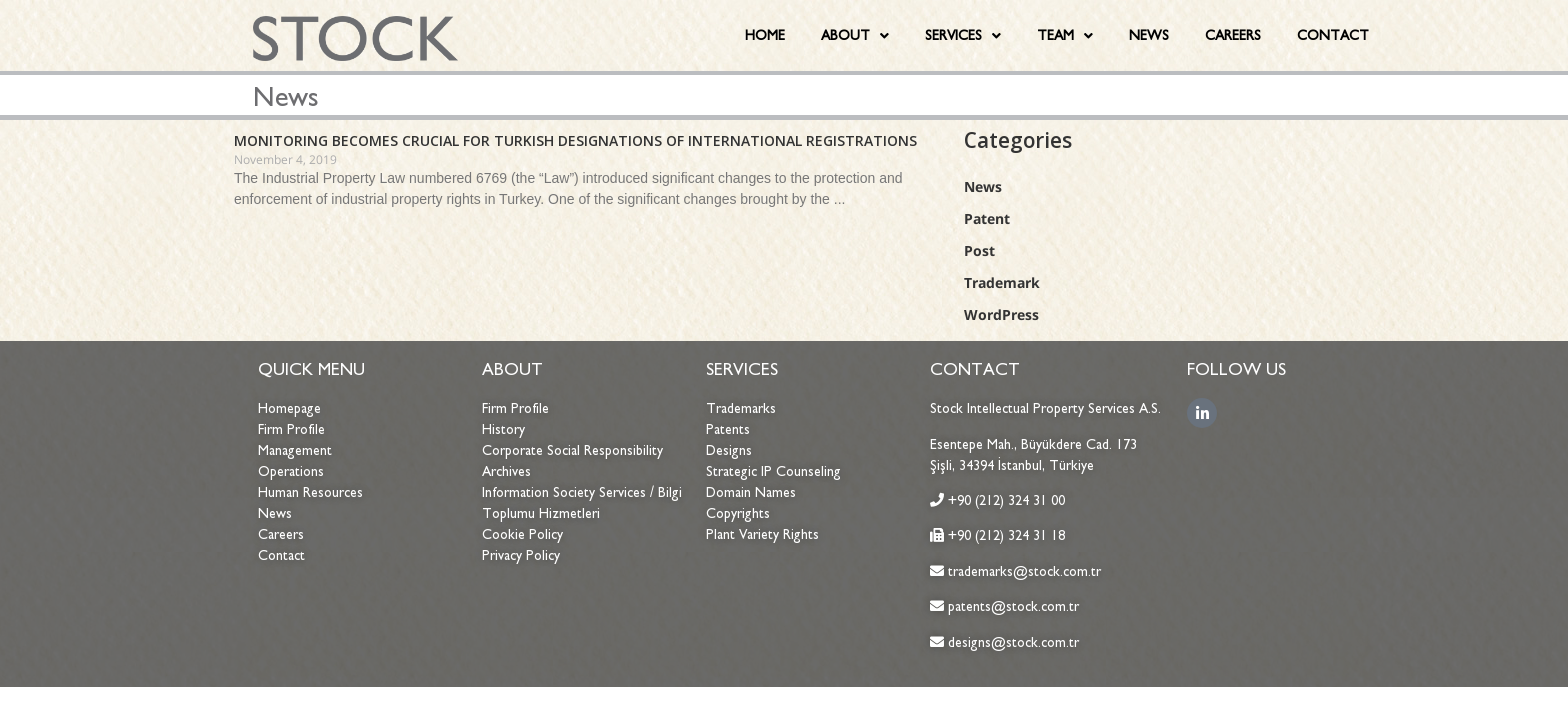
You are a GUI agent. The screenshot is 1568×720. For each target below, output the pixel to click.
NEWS (1149, 35)
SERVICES (963, 36)
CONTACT (1333, 35)
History (503, 429)
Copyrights (738, 513)
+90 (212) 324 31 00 (1006, 500)
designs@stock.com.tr (1013, 642)
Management (295, 450)
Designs (729, 450)
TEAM (1065, 36)
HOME (765, 35)
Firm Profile (291, 429)
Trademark (1002, 282)
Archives (506, 471)
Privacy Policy (521, 555)
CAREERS (1233, 35)
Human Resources (310, 492)
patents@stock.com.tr (1011, 606)
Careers (281, 534)
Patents (728, 429)
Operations (291, 471)
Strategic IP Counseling (773, 471)
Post (979, 250)
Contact (281, 555)
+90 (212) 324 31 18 (1006, 535)
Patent (987, 218)
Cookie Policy (522, 534)
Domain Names (751, 492)
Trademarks (741, 408)
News (983, 186)
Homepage (289, 408)
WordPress (1001, 314)
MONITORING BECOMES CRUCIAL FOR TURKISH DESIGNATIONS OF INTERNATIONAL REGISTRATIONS (575, 140)
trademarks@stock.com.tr (1022, 571)
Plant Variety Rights (762, 534)
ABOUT (855, 36)
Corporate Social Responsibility (572, 450)
